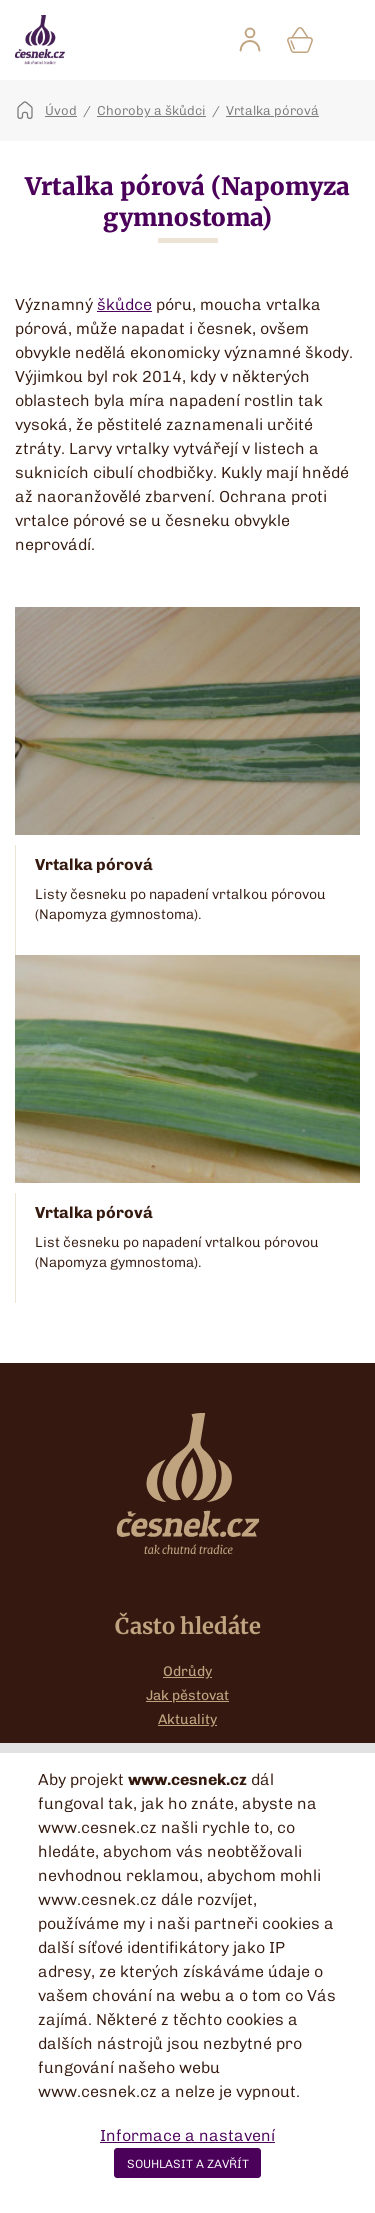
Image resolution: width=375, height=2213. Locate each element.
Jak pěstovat (187, 1695)
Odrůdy (187, 1671)
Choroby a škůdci (151, 110)
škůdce (124, 304)
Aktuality (187, 1719)
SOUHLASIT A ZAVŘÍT (188, 2164)
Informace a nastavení (187, 2135)
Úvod (61, 110)
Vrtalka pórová (272, 110)
